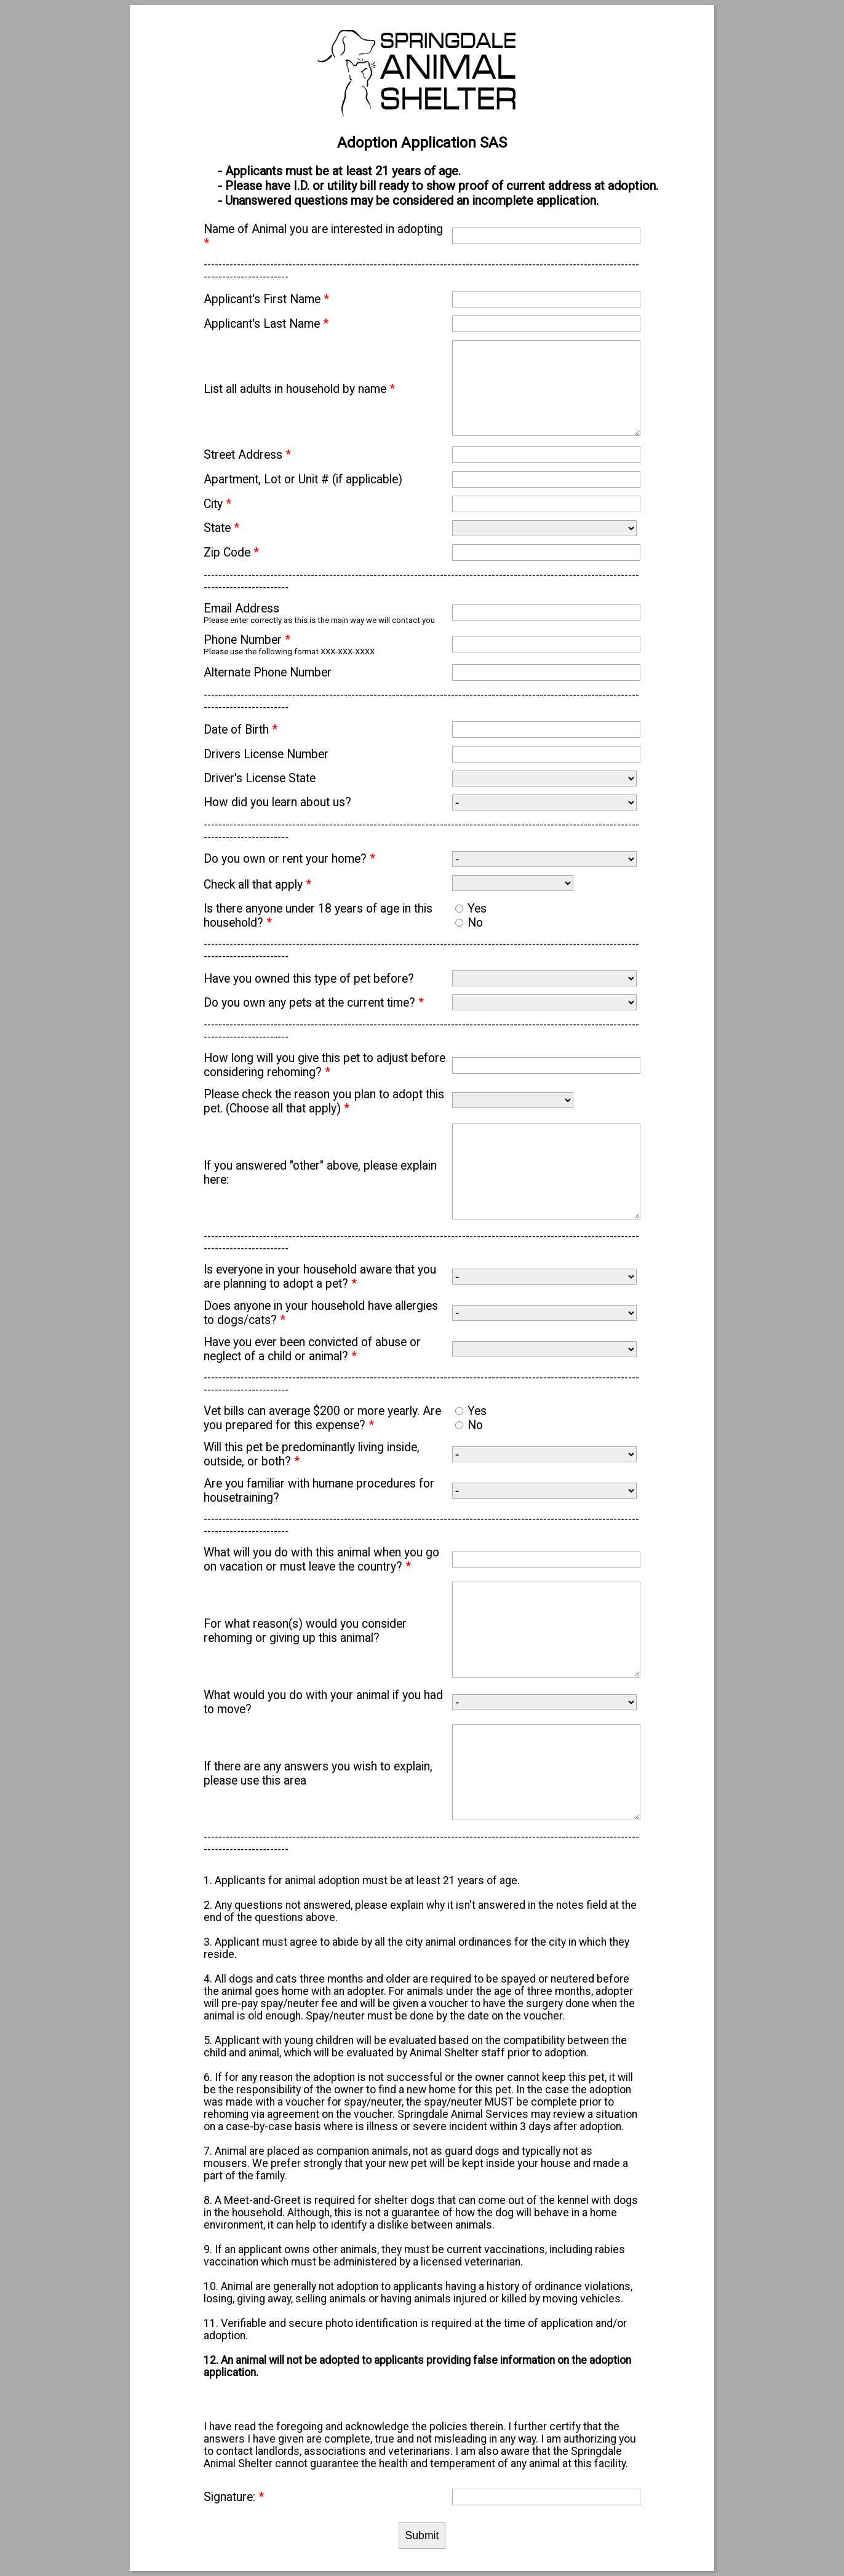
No (475, 923)
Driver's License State (260, 778)
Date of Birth (240, 730)
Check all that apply (257, 885)
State (221, 528)
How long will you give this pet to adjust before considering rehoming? (324, 1065)
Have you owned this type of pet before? (309, 979)
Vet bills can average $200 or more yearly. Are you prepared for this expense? (322, 1418)
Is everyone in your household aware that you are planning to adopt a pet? (320, 1276)
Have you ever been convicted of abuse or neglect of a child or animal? (312, 1349)
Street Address (247, 455)
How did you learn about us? (277, 802)
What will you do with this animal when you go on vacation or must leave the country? (321, 1559)
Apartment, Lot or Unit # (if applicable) (303, 479)
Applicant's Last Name (266, 324)
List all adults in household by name (299, 389)
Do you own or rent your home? (289, 859)
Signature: (234, 2497)
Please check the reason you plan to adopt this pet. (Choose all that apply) (324, 1101)
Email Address (241, 608)
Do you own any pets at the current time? (314, 1003)
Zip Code (231, 552)
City (217, 504)
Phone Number (247, 640)
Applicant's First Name (266, 299)
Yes (477, 909)
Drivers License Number (266, 754)
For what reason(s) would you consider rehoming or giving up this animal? (305, 1631)
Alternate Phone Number (268, 672)
